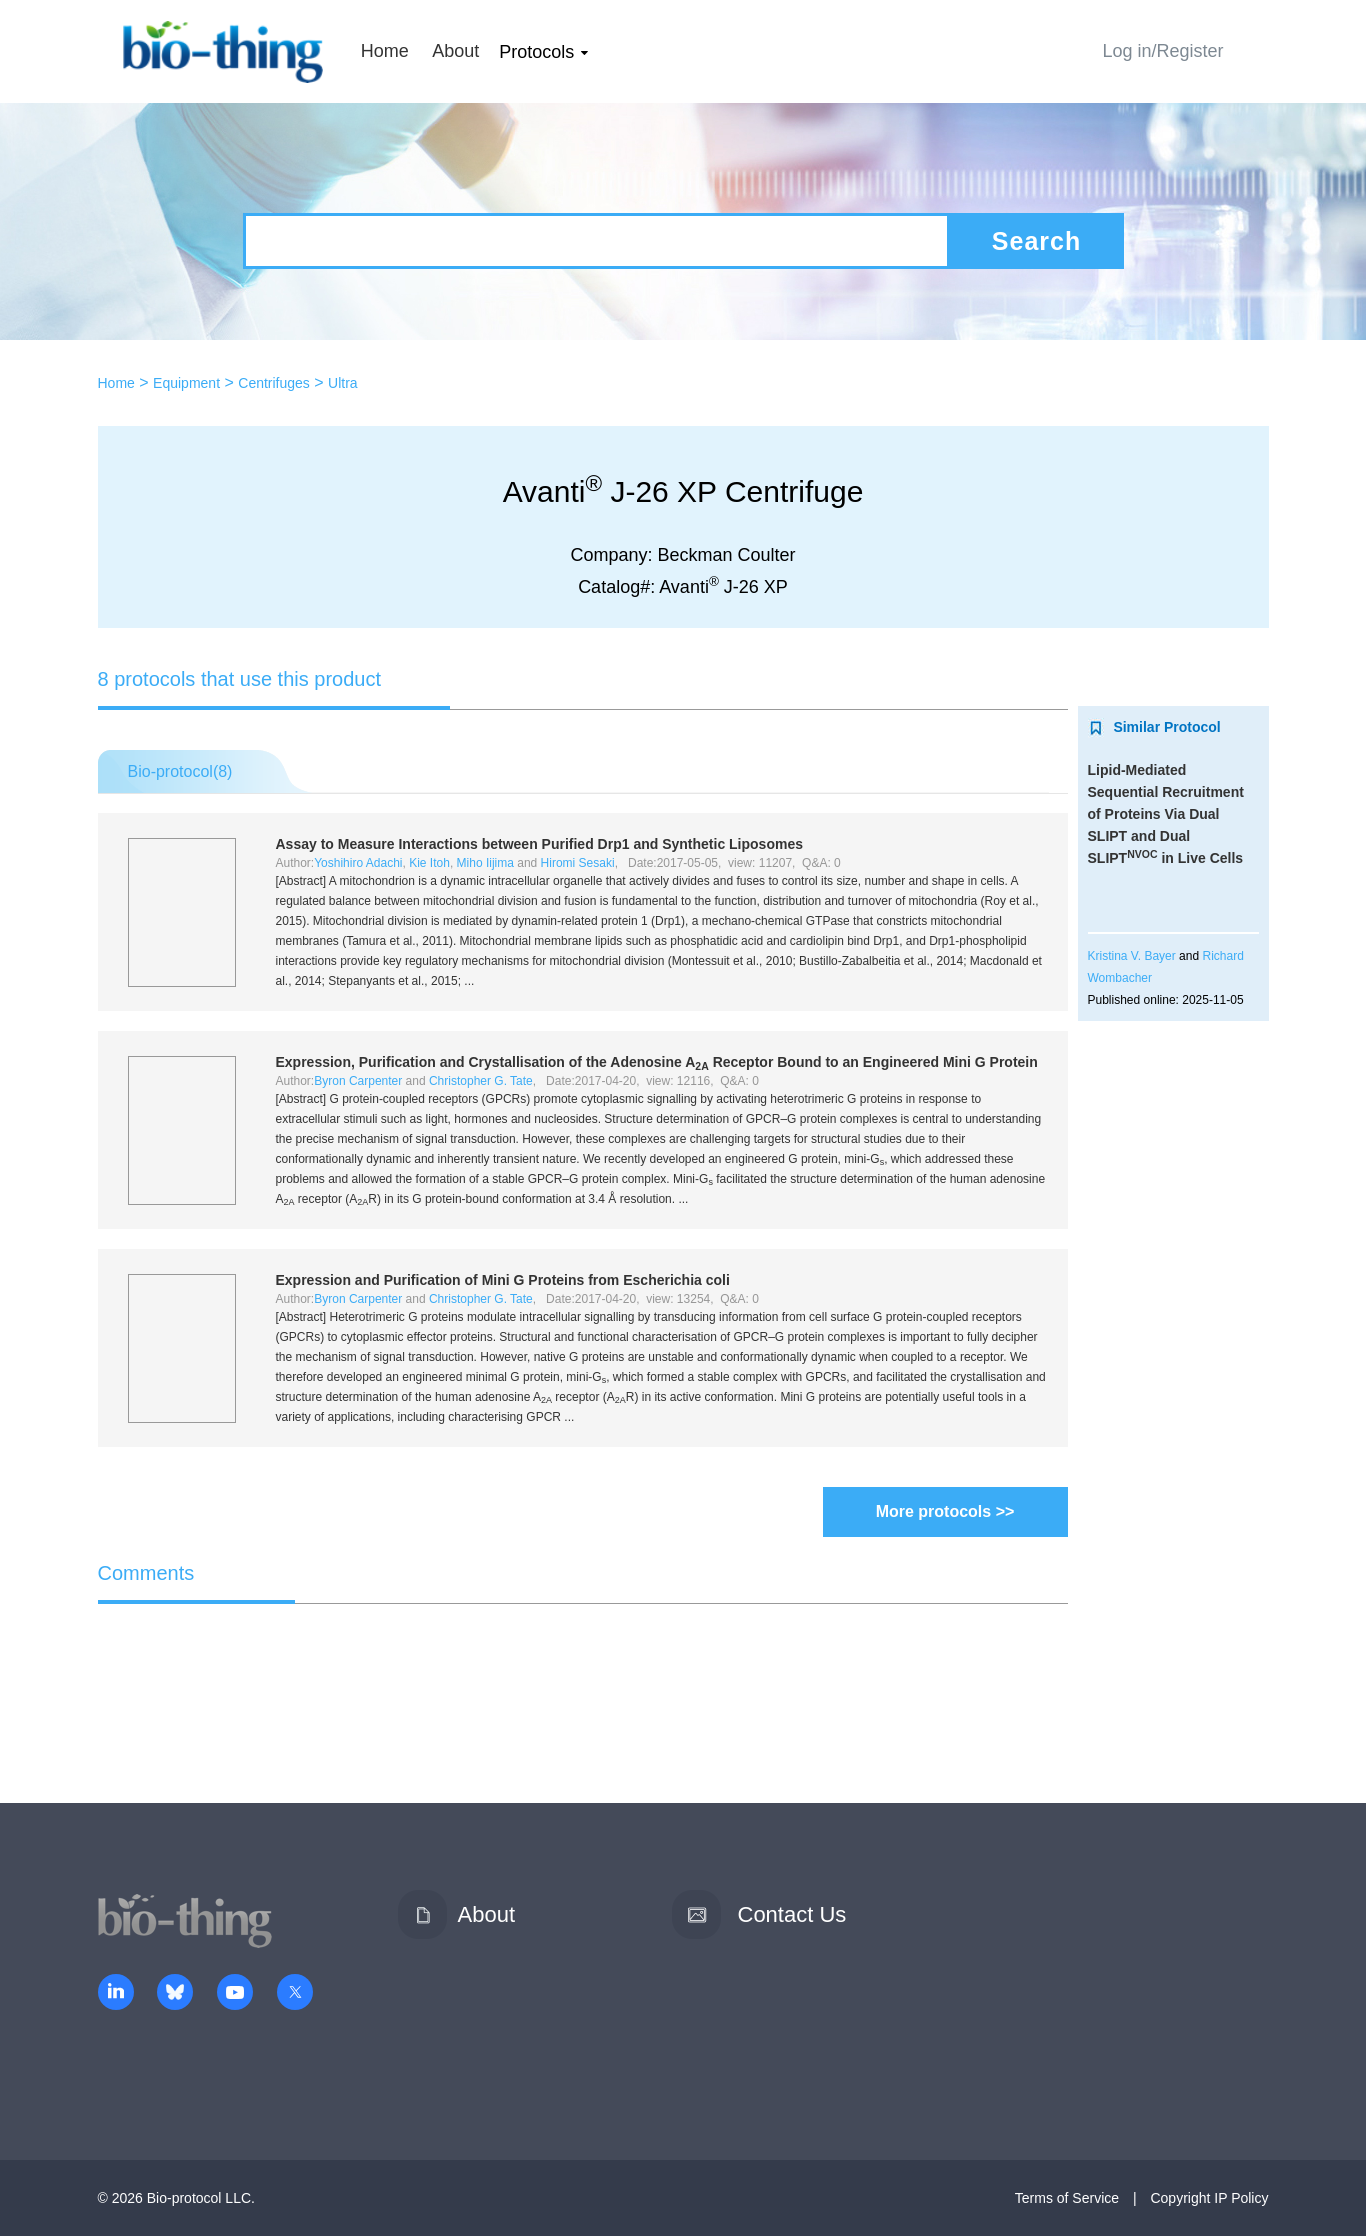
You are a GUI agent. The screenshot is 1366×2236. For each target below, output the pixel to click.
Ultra (343, 383)
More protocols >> (945, 1511)
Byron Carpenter (358, 1081)
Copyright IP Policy (1209, 2198)
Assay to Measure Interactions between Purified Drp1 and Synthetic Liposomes (539, 844)
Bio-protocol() (180, 771)
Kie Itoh (429, 863)
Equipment (186, 383)
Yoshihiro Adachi (358, 863)
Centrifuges (274, 383)
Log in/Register (1162, 51)
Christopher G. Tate (481, 1081)
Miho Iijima (485, 863)
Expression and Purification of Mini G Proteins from (503, 1280)
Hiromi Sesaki (578, 863)
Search (1036, 241)
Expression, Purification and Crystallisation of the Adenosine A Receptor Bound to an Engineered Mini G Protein (657, 1062)
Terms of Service (1067, 2198)
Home (385, 51)
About (455, 51)
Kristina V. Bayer (1132, 956)
